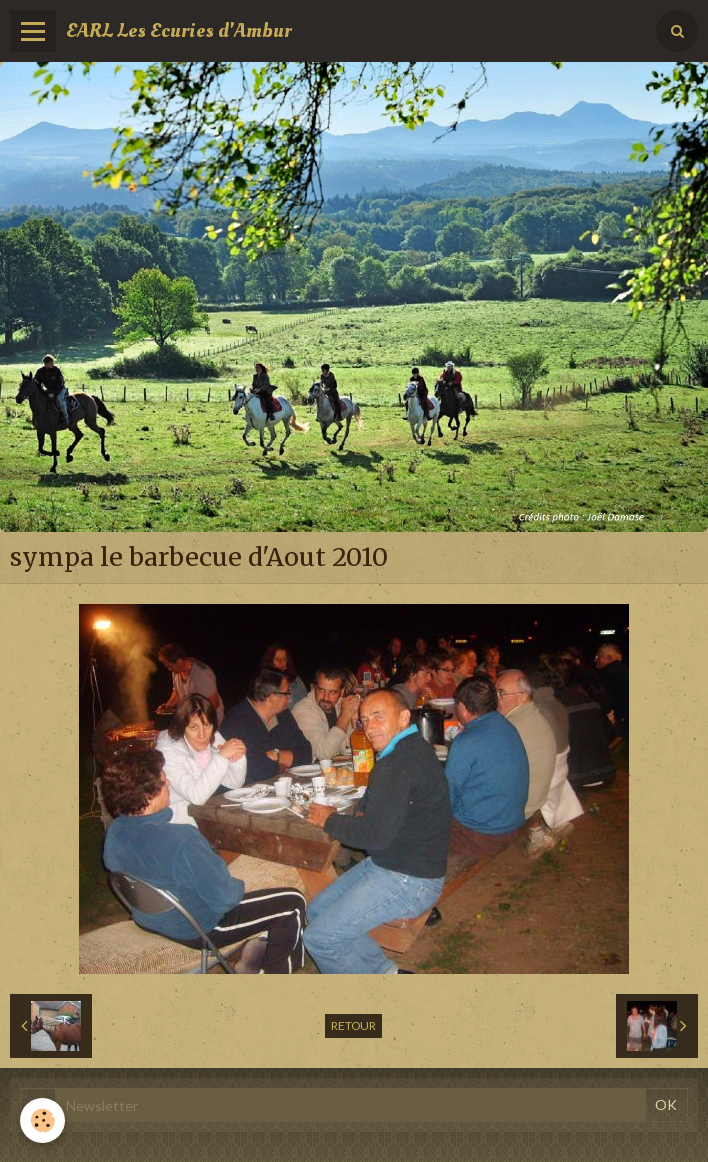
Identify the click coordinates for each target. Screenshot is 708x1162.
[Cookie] (42, 1120)
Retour (353, 1025)
